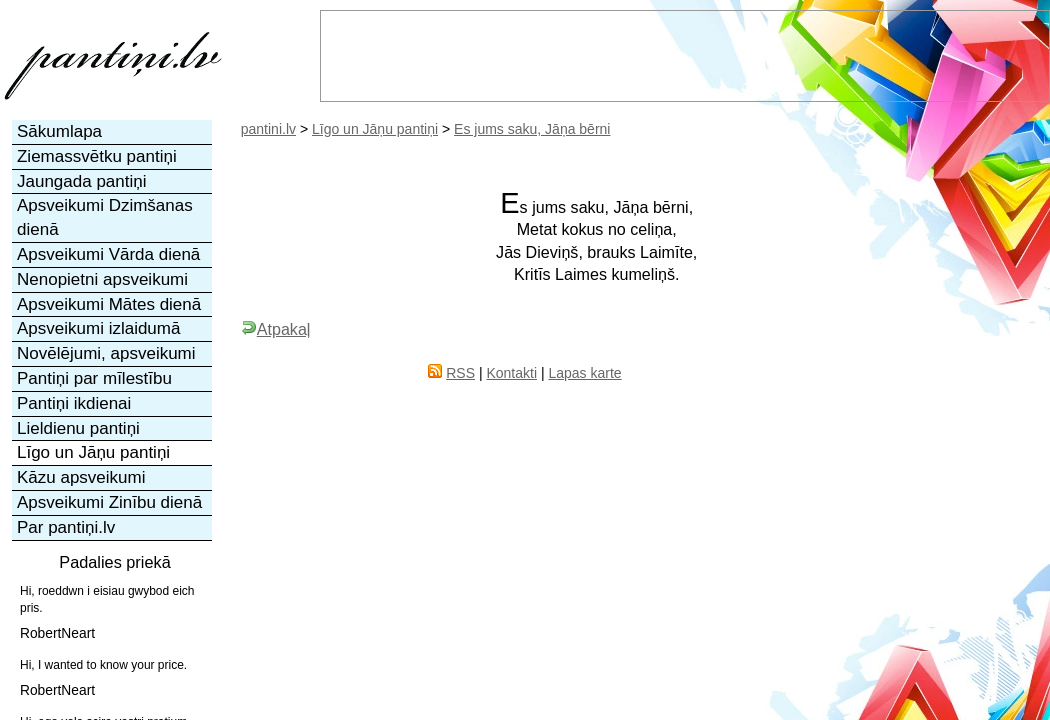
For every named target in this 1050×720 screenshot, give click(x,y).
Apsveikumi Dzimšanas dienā (105, 217)
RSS (460, 373)
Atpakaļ (276, 329)
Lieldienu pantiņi (78, 428)
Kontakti (511, 373)
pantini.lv (268, 129)
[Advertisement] (832, 460)
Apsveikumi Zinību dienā (109, 502)
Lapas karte (584, 373)
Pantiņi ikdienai (74, 403)
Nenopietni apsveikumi (102, 279)
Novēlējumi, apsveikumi (106, 353)
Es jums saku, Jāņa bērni (532, 129)
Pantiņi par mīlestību (94, 378)
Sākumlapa (59, 131)
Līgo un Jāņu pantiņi (375, 129)
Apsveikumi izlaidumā (98, 328)
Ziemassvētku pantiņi (97, 156)
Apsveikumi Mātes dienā (109, 304)
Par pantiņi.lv (66, 527)
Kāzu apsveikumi (81, 477)
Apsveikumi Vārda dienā (108, 254)
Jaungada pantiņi (82, 181)
